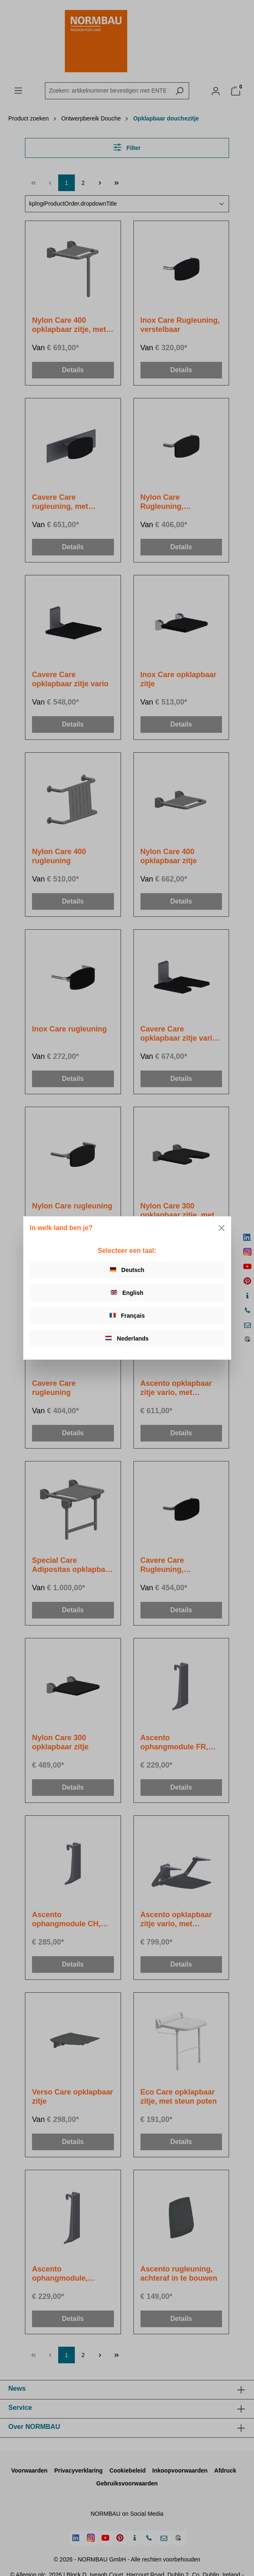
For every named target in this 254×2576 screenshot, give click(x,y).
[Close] (221, 1228)
